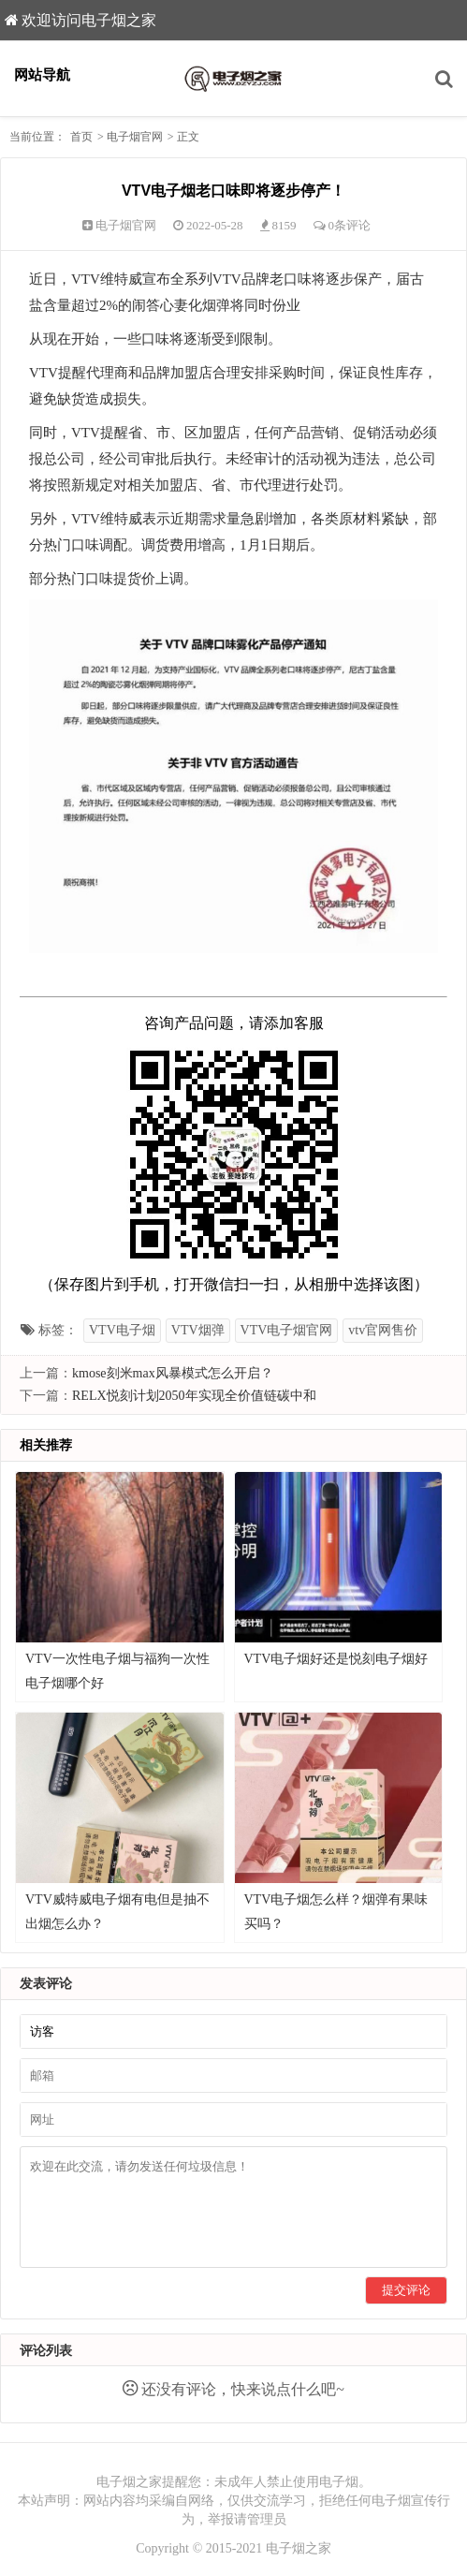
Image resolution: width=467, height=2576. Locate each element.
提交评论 (406, 2290)
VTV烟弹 (198, 1330)
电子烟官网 (135, 136)
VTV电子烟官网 (287, 1330)
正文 (188, 136)
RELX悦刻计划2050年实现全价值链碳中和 (194, 1396)
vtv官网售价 (382, 1330)
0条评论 (350, 225)
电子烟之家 (298, 2548)
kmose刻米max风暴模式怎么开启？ (172, 1373)
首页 (81, 136)
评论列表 (46, 2351)
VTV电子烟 (122, 1330)
